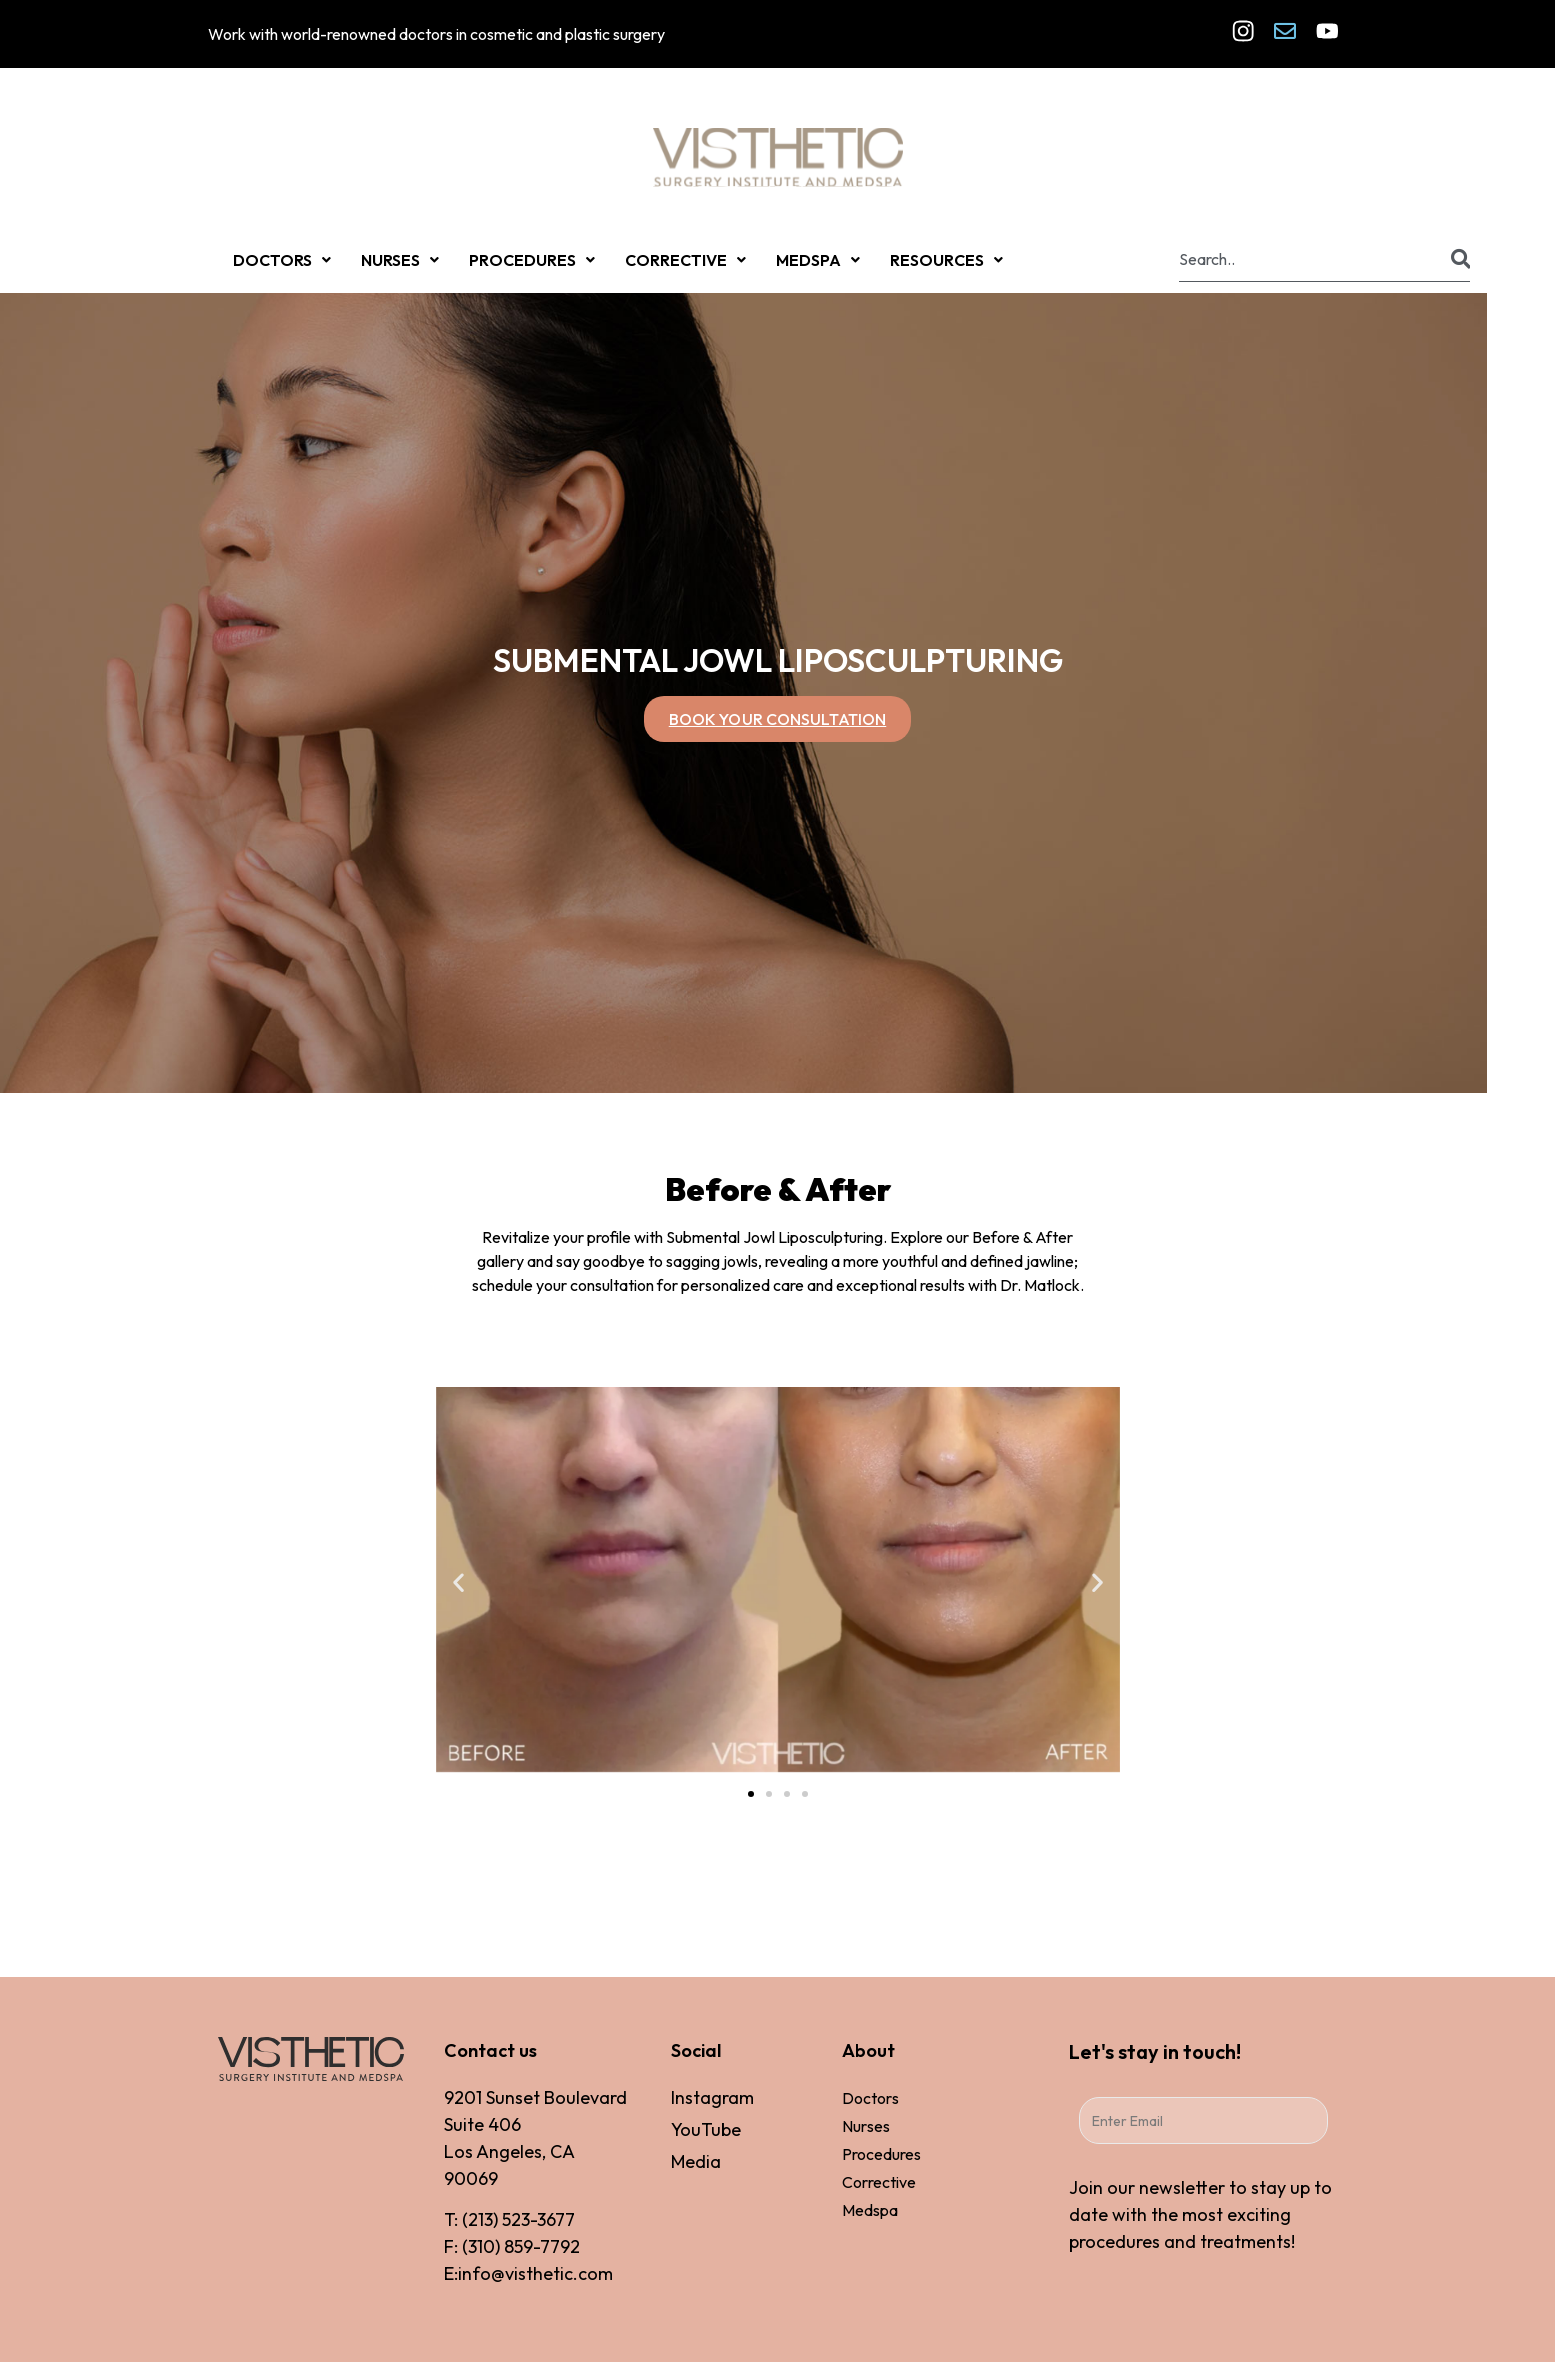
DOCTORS (282, 260)
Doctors (870, 2098)
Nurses (866, 2126)
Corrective (879, 2182)
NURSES (400, 260)
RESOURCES (946, 260)
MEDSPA (818, 260)
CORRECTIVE (685, 260)
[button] (458, 1582)
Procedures (881, 2154)
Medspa (870, 2210)
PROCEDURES (532, 260)
